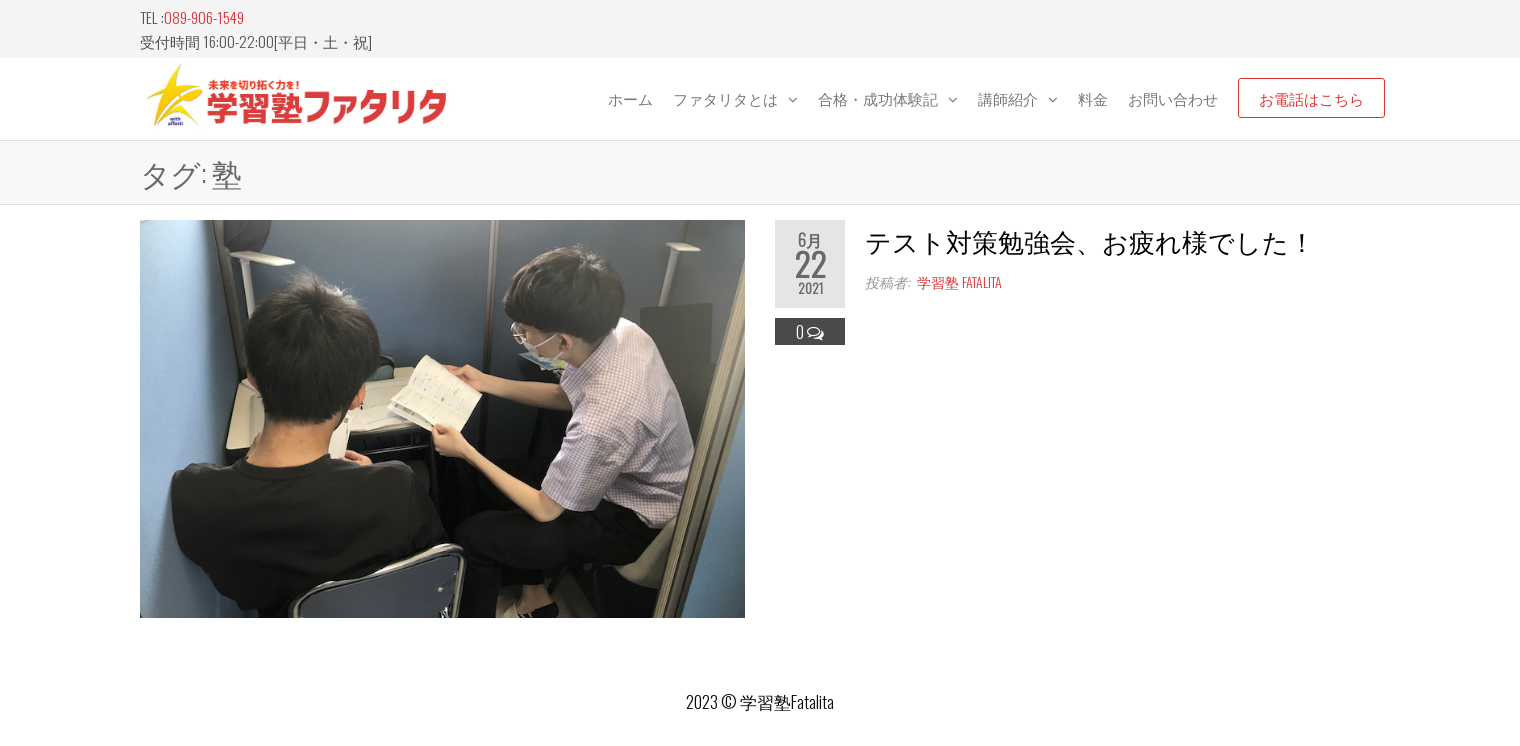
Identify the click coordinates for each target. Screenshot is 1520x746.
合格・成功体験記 (878, 98)
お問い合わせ (1173, 98)
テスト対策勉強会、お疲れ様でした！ (1090, 240)
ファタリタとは (725, 98)
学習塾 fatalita (959, 281)
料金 (1093, 98)
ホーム (630, 98)
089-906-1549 (204, 17)
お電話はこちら (1311, 98)
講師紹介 (1008, 98)
